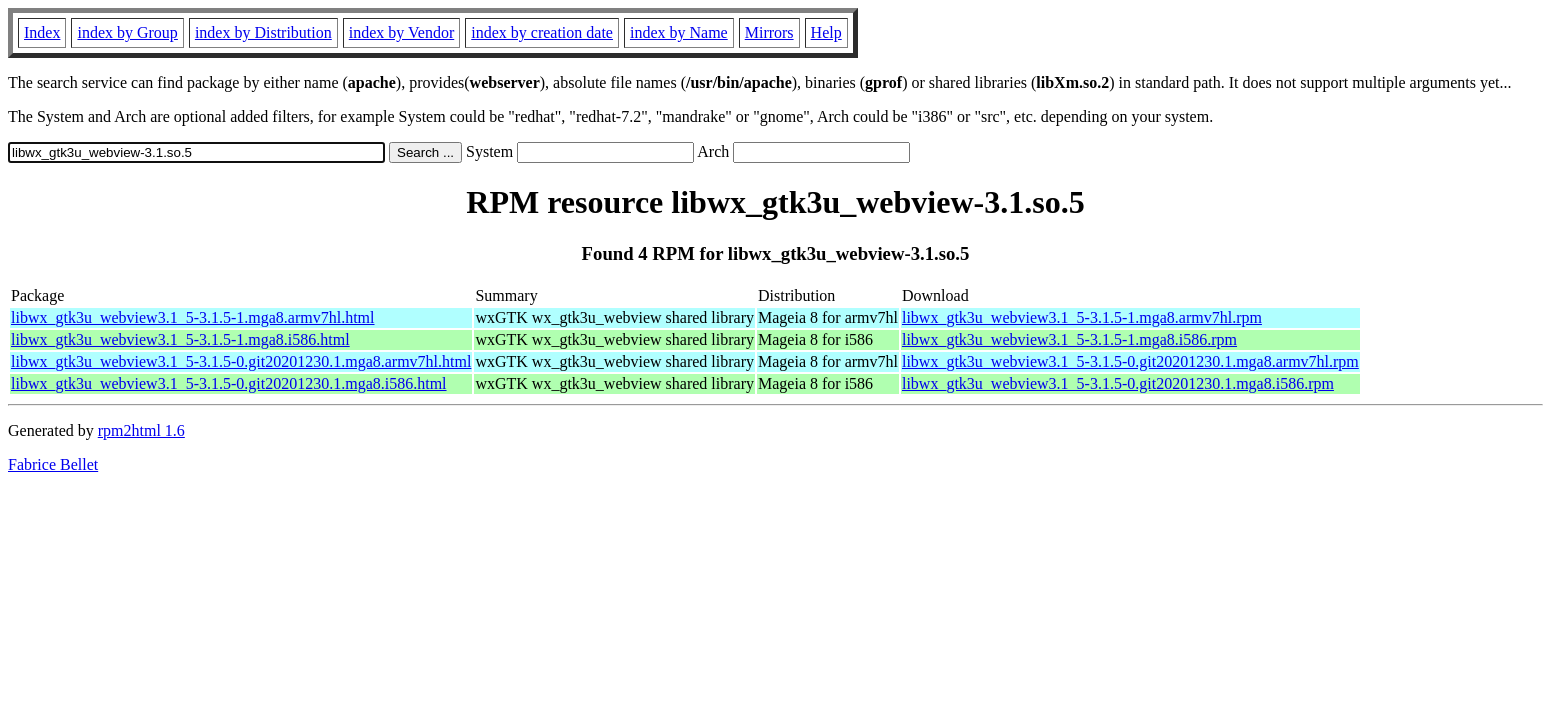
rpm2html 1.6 (141, 430)
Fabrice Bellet (53, 464)
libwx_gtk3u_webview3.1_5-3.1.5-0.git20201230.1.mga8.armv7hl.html (241, 361)
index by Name (679, 32)
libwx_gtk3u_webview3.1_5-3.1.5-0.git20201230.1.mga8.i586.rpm (1118, 383)
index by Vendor (401, 32)
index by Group (127, 32)
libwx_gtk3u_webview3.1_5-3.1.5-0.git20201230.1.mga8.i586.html (229, 383)
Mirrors (769, 32)
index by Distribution (263, 32)
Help (826, 32)
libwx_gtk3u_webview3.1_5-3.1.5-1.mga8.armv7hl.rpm (1082, 317)
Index (42, 32)
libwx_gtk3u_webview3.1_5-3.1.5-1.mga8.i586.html (180, 339)
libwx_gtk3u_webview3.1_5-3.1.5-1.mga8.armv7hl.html (193, 317)
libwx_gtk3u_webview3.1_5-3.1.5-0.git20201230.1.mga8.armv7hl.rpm (1130, 361)
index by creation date (542, 32)
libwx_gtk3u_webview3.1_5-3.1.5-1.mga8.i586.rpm (1069, 339)
